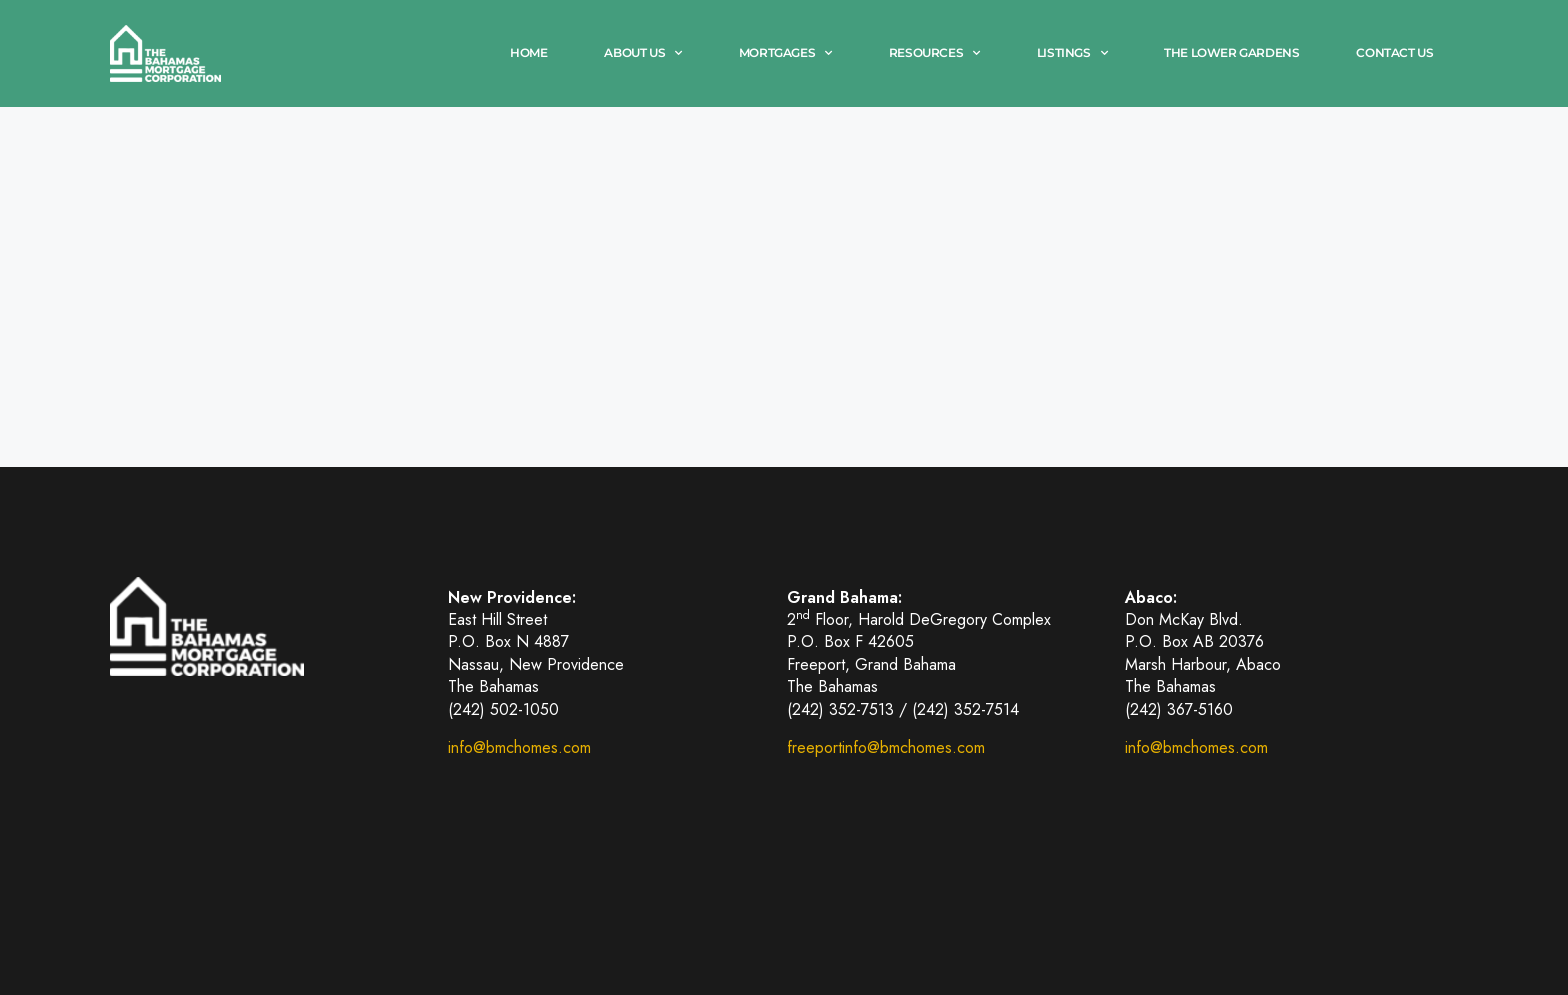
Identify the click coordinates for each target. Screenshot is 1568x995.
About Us (642, 53)
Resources (934, 53)
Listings (1072, 53)
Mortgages (785, 53)
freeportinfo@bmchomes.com (886, 747)
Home (528, 52)
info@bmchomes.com (519, 747)
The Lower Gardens (1231, 52)
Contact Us (1394, 52)
